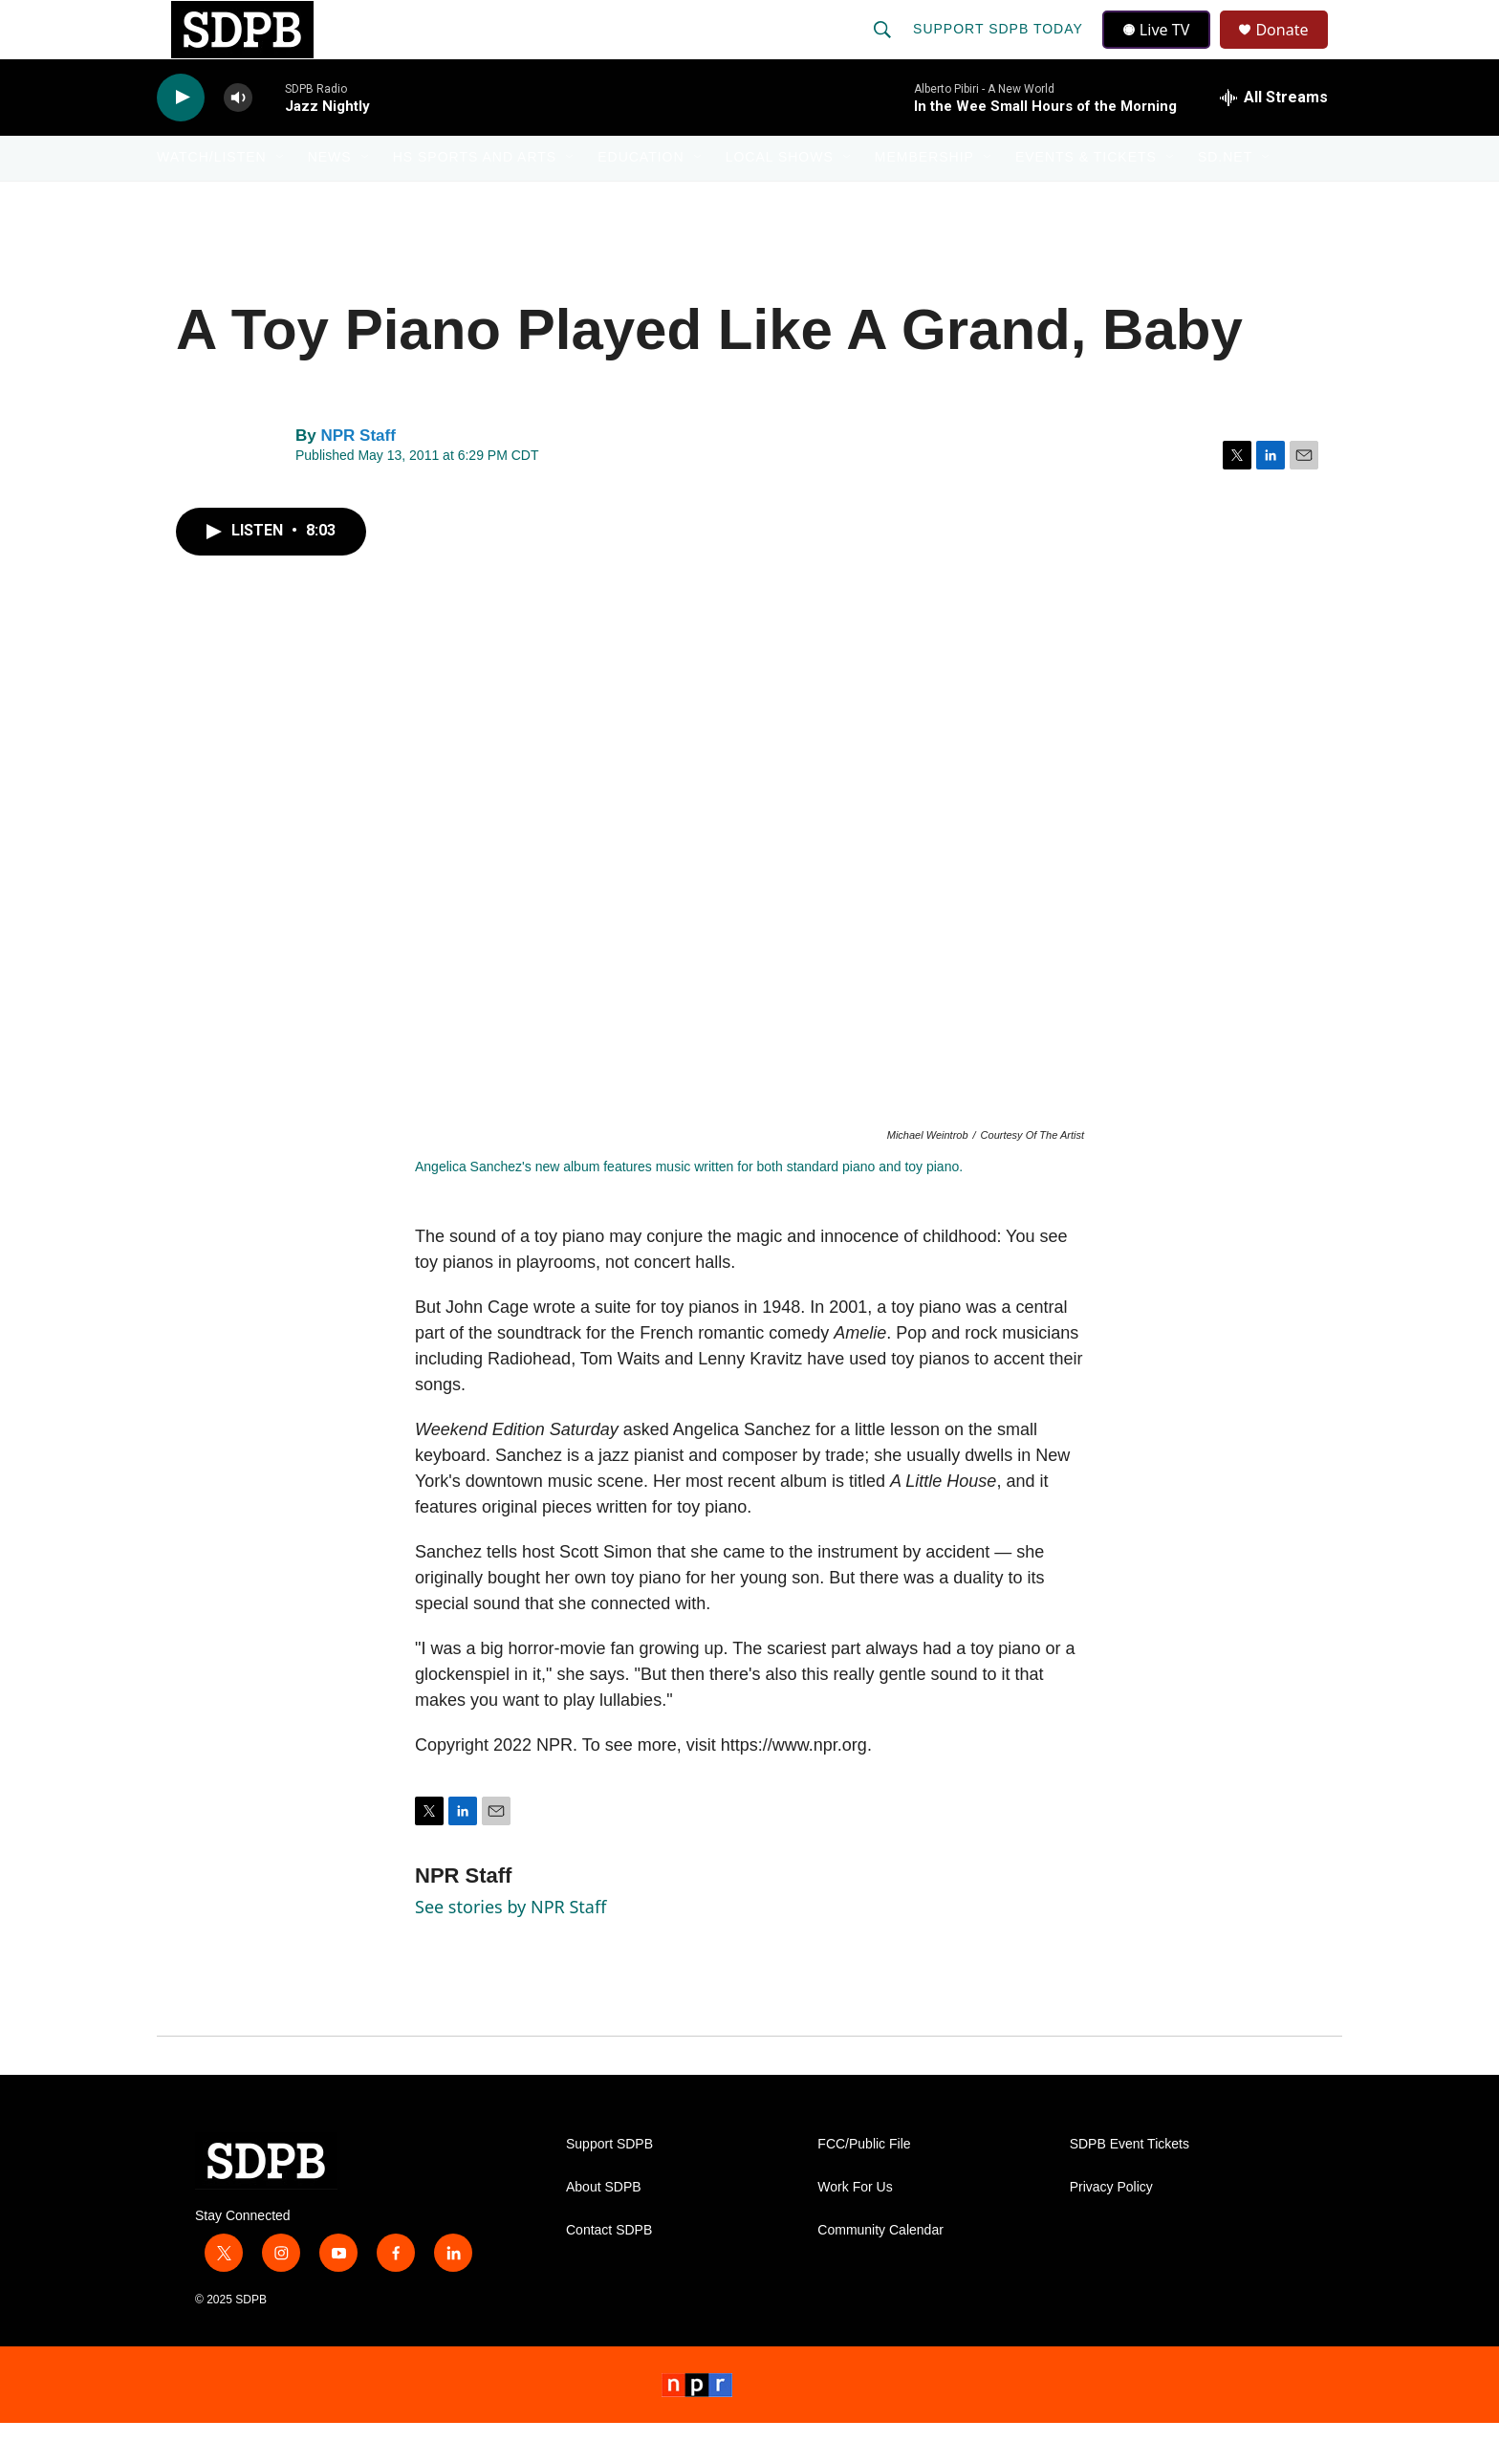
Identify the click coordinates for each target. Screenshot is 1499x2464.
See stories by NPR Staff (510, 1947)
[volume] (238, 139)
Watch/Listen (212, 199)
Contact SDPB (609, 2271)
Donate (1293, 50)
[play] (180, 139)
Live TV (1161, 49)
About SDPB (603, 2228)
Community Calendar (880, 2271)
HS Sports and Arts (475, 199)
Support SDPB (609, 2185)
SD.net (1225, 199)
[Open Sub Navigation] (281, 199)
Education (640, 199)
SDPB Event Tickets (1129, 2185)
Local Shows (780, 199)
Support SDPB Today (1000, 49)
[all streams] (1274, 138)
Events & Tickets (1086, 199)
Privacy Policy (1111, 2228)
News (330, 199)
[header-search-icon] (884, 49)
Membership (924, 199)
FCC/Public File (863, 2185)
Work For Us (854, 2228)
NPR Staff (357, 477)
